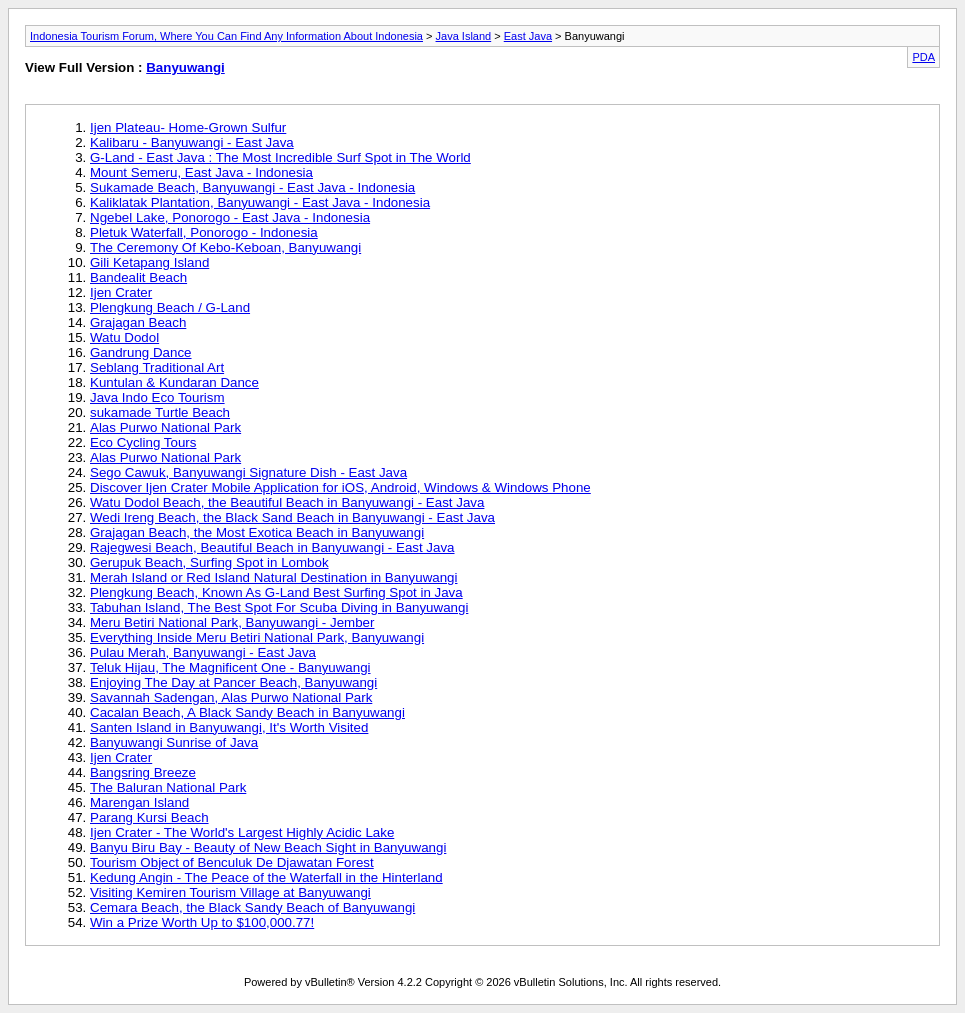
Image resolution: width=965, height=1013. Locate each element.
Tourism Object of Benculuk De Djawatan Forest (232, 862)
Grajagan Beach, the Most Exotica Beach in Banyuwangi (257, 532)
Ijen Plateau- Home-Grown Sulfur (188, 127)
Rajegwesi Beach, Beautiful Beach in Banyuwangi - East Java (272, 547)
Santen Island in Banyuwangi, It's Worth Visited (229, 727)
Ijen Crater (121, 292)
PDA (923, 57)
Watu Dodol (124, 337)
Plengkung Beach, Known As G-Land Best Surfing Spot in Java (276, 592)
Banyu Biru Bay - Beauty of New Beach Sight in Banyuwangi (268, 847)
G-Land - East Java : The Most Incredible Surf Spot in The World (280, 157)
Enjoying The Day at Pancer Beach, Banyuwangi (233, 682)
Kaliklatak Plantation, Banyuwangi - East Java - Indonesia (260, 202)
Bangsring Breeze (143, 772)
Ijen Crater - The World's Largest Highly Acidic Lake (242, 832)
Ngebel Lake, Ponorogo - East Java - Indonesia (230, 217)
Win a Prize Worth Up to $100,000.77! (202, 922)
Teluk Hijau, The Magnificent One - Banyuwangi (230, 667)
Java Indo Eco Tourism (157, 397)
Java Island (464, 36)
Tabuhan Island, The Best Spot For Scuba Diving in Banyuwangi (279, 607)
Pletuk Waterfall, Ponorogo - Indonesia (204, 232)
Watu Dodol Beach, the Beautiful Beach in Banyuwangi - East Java (287, 502)
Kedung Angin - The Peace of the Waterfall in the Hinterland (266, 877)
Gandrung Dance (141, 352)
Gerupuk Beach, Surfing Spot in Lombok (209, 562)
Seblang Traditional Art (157, 367)
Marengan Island (139, 802)
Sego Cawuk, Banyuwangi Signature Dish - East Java (248, 472)
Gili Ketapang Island (149, 262)
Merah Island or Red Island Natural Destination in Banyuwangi (273, 577)
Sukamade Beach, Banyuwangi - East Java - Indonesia (252, 187)
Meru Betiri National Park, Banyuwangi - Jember (232, 622)
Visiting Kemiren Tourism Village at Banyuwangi (230, 892)
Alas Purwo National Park (165, 427)
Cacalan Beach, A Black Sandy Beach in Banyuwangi (247, 712)
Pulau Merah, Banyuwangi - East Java (203, 652)
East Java (528, 36)
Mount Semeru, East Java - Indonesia (201, 172)
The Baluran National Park (168, 787)
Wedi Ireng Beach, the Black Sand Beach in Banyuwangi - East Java (292, 517)
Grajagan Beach (138, 322)
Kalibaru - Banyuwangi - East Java (192, 142)
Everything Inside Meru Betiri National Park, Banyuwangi (257, 637)
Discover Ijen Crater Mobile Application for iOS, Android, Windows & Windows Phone (340, 487)
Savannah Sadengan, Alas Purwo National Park (231, 697)
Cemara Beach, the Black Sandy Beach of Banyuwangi (252, 907)
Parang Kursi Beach (149, 817)
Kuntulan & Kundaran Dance (174, 382)
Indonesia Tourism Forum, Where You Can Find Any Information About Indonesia (226, 36)
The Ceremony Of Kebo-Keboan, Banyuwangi (225, 247)
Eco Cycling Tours (143, 442)
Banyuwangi (185, 67)
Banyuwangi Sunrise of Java (174, 742)
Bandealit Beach (138, 277)
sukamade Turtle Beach (160, 412)
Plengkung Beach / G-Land (170, 307)
